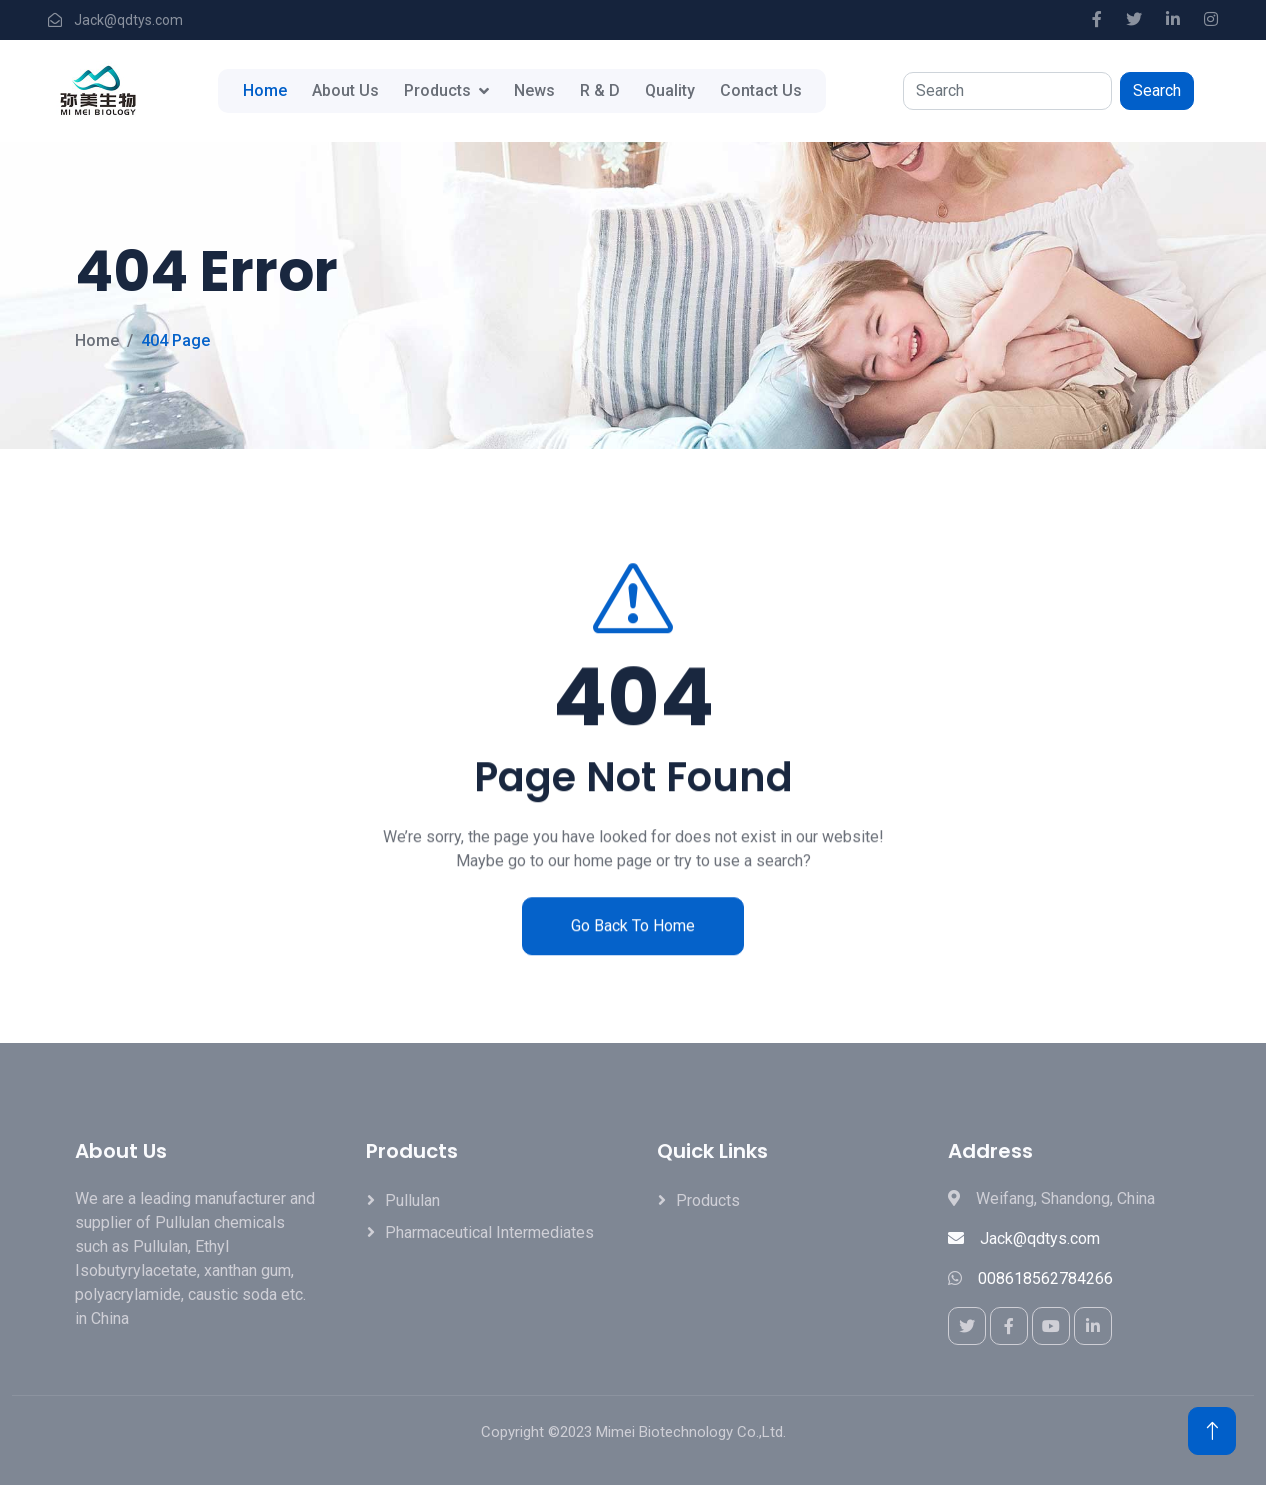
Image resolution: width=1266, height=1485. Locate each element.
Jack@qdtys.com (1024, 1238)
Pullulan (412, 1200)
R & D (600, 90)
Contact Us (761, 90)
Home (265, 90)
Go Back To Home (633, 951)
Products (437, 90)
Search (1157, 90)
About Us (345, 90)
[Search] (1007, 91)
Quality (670, 90)
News (534, 90)
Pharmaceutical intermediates (489, 1232)
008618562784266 (1045, 1278)
